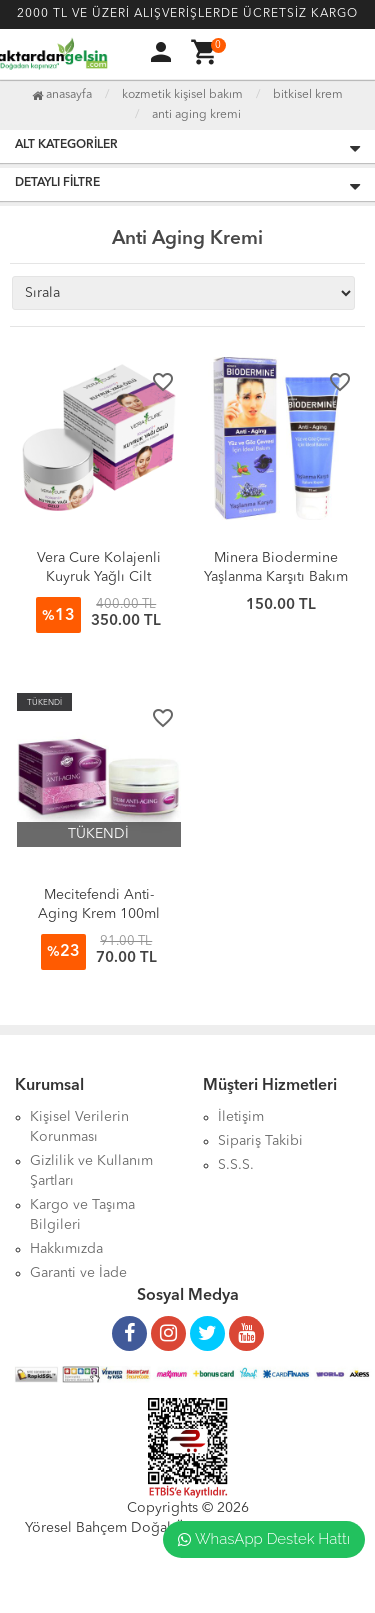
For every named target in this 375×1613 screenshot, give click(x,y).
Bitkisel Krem (308, 95)
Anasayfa (62, 95)
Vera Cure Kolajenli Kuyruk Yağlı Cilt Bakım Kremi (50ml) (98, 577)
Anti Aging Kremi (196, 115)
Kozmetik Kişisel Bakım (182, 95)
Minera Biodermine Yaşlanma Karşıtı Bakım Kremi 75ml (276, 577)
